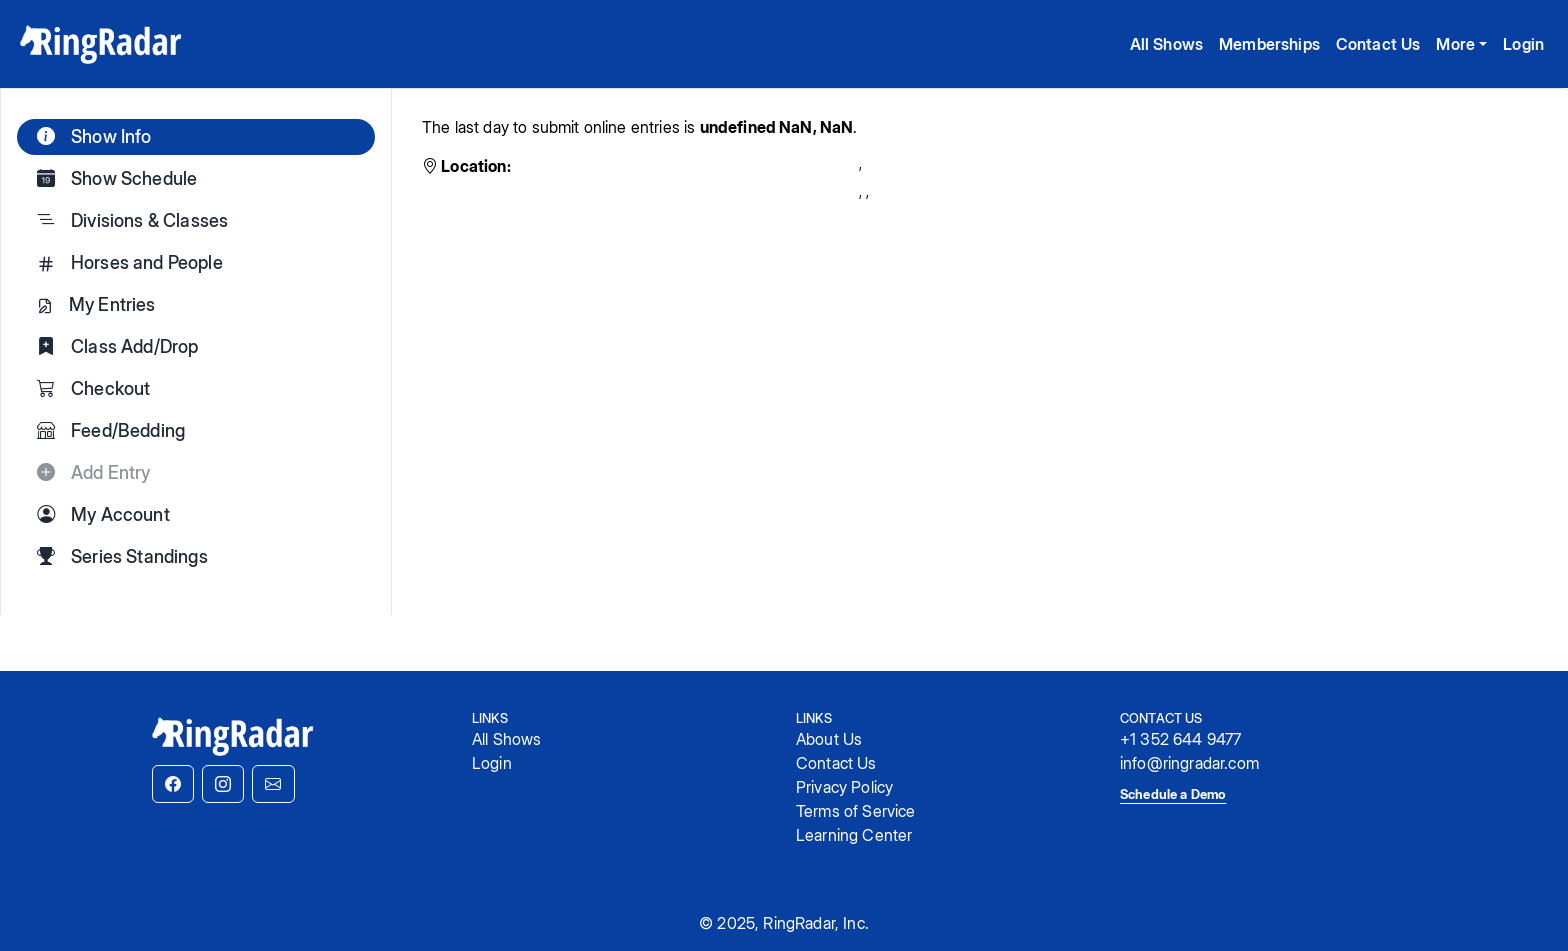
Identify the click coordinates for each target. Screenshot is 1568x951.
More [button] (1455, 44)
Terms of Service (856, 811)
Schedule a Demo (1173, 794)
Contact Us (1378, 44)
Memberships (1269, 44)
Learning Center (854, 835)
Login (1523, 44)
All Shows (1166, 44)
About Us (829, 739)
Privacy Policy (844, 787)
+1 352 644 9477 (1180, 739)
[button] (173, 784)
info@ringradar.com (1189, 763)
